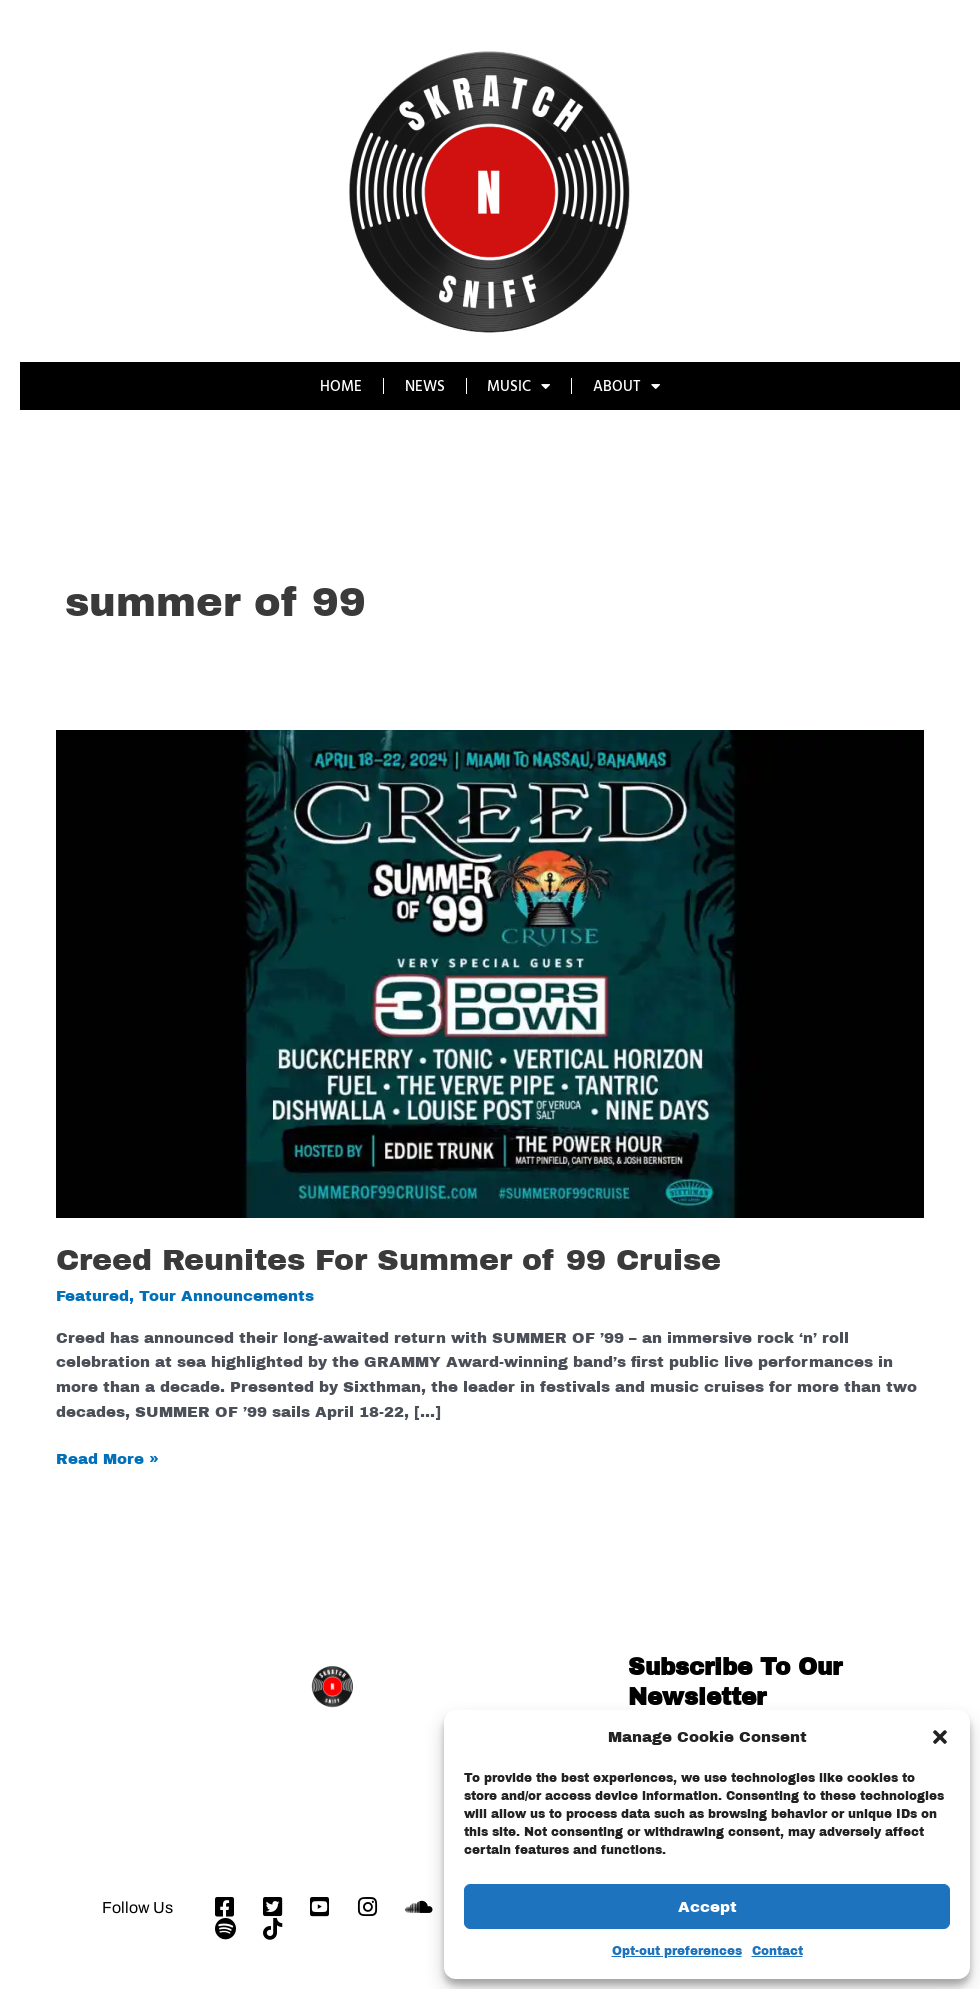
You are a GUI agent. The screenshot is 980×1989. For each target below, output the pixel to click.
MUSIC (519, 386)
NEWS (425, 385)
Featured (92, 1296)
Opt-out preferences (677, 1951)
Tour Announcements (226, 1296)
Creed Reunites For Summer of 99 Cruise (388, 1260)
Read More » (107, 1457)
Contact (777, 1951)
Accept (707, 1907)
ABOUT (627, 386)
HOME (341, 385)
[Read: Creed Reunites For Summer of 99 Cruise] (490, 973)
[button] (940, 1737)
